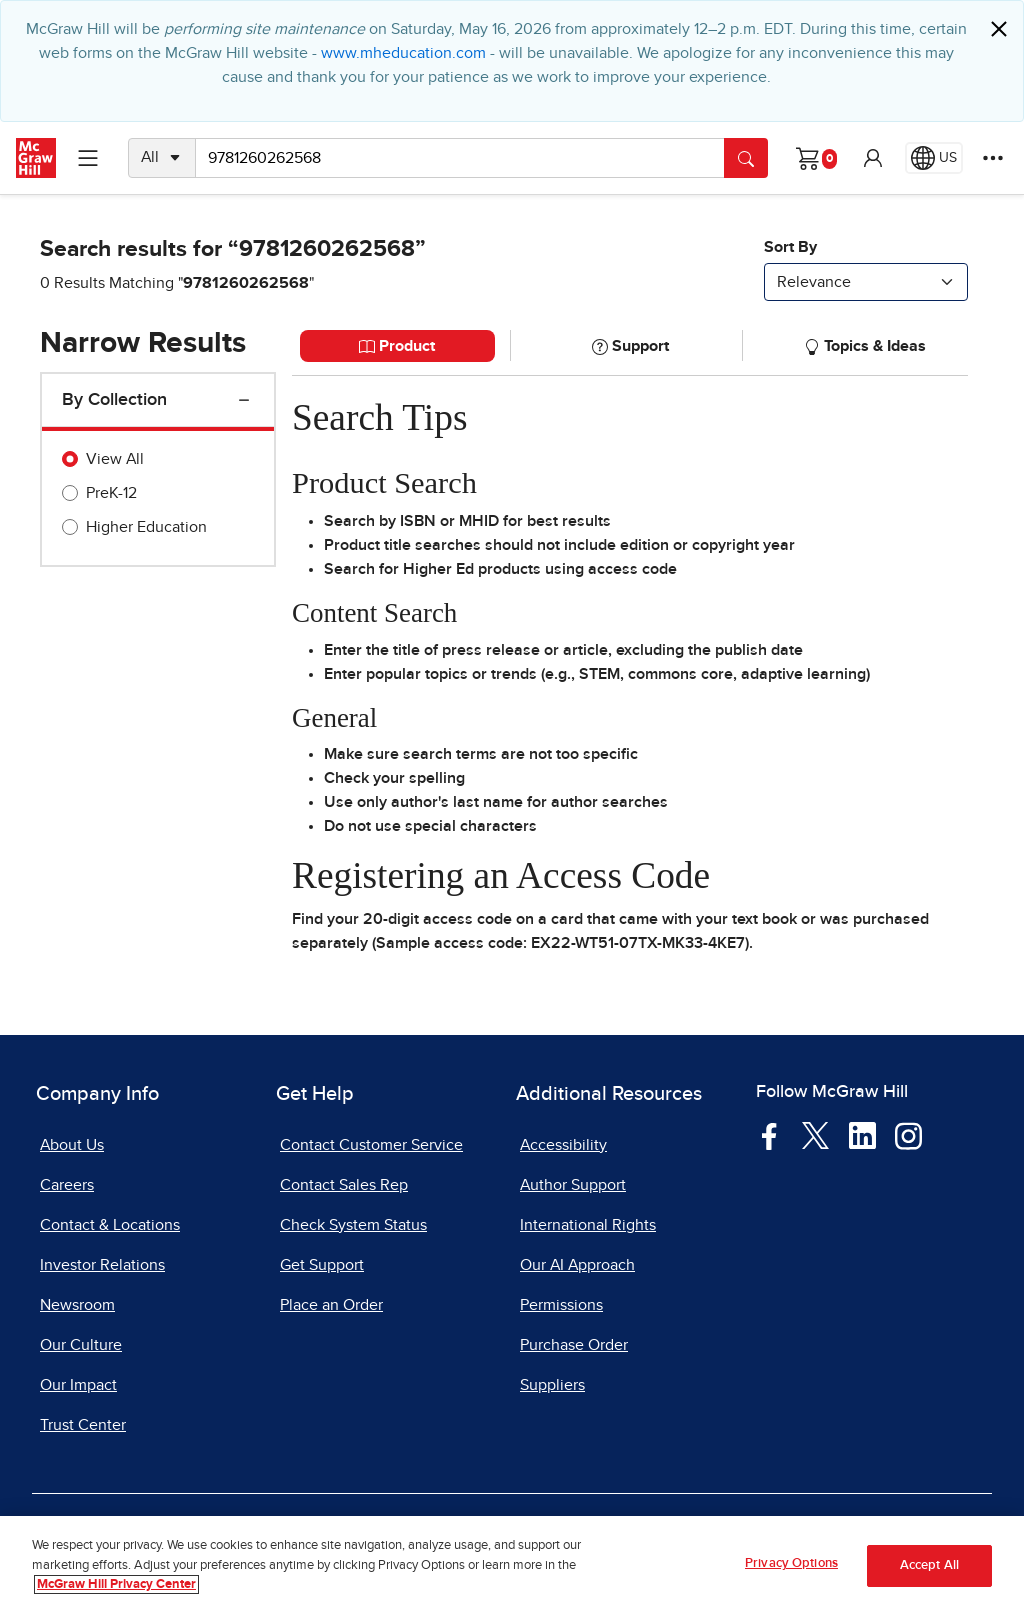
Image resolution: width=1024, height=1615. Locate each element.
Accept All (929, 1569)
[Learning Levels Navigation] (88, 158)
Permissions (561, 1305)
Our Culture (81, 1345)
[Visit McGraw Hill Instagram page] (908, 1135)
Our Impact (78, 1385)
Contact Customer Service (371, 1145)
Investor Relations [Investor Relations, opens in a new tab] (102, 1265)
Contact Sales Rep (344, 1185)
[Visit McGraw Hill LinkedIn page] (862, 1135)
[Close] (999, 29)
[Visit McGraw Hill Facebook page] (769, 1135)
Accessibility (563, 1145)
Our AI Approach (577, 1265)
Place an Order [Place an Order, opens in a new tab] (331, 1305)
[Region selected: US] (934, 158)
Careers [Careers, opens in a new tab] (67, 1185)
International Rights (588, 1225)
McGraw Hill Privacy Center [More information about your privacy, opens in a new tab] (116, 1589)
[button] (873, 158)
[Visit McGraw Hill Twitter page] (815, 1134)
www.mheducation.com (403, 53)
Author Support (573, 1185)
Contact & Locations (110, 1225)
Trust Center (83, 1425)
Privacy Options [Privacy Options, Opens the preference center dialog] (791, 1568)
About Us (72, 1145)
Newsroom (77, 1305)
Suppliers (552, 1385)
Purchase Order (574, 1345)
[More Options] (993, 158)
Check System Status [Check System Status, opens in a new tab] (353, 1225)
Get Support (322, 1265)
